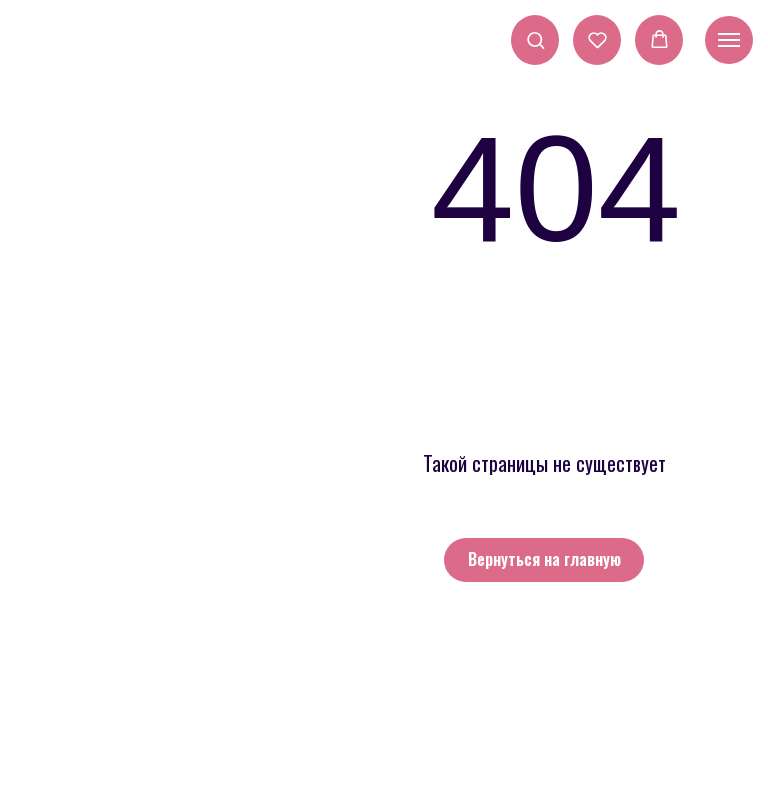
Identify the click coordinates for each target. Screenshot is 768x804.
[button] (535, 39)
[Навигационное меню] (729, 40)
